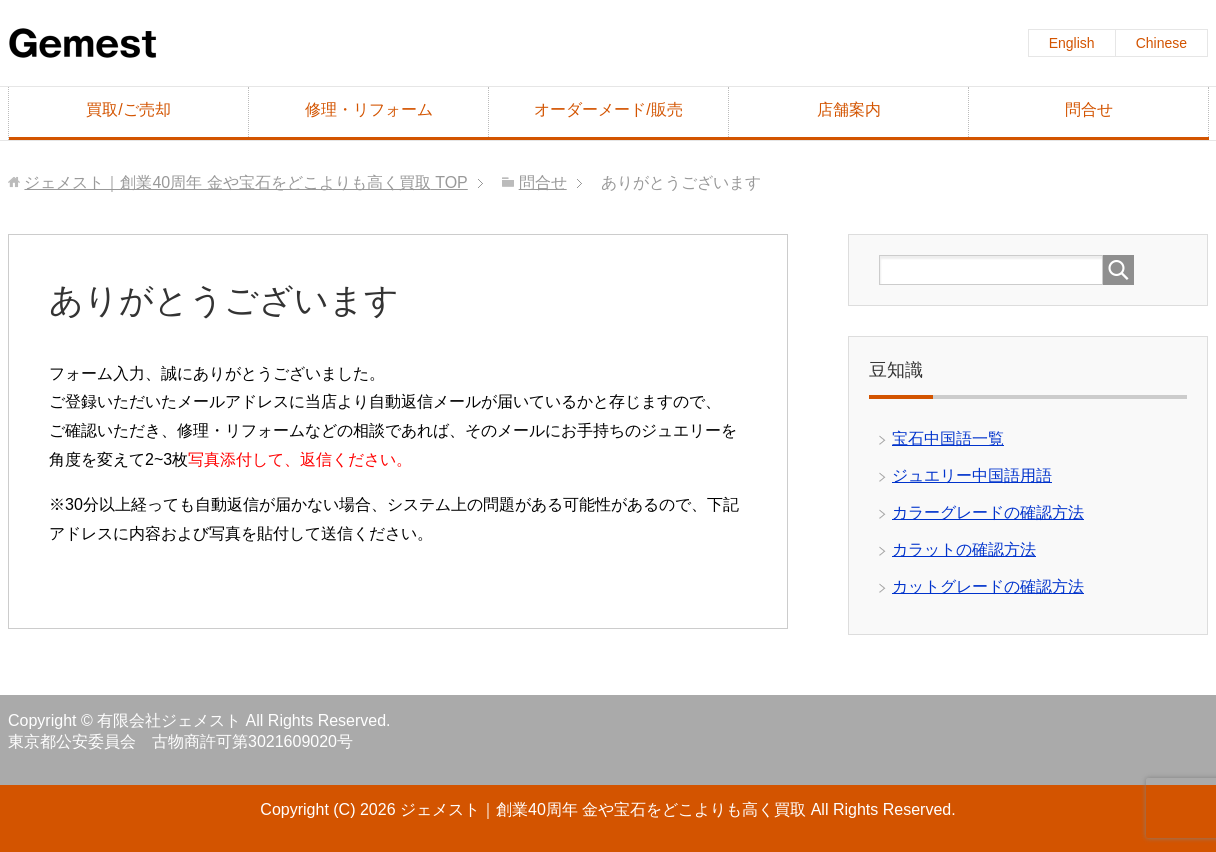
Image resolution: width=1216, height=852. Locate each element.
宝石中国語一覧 (948, 438)
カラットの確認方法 (964, 549)
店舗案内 (849, 109)
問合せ (1089, 109)
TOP (245, 182)
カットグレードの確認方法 (988, 586)
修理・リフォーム (369, 109)
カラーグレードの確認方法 (988, 512)
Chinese (1161, 43)
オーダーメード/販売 (608, 109)
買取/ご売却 (128, 109)
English (1072, 43)
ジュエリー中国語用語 (972, 475)
